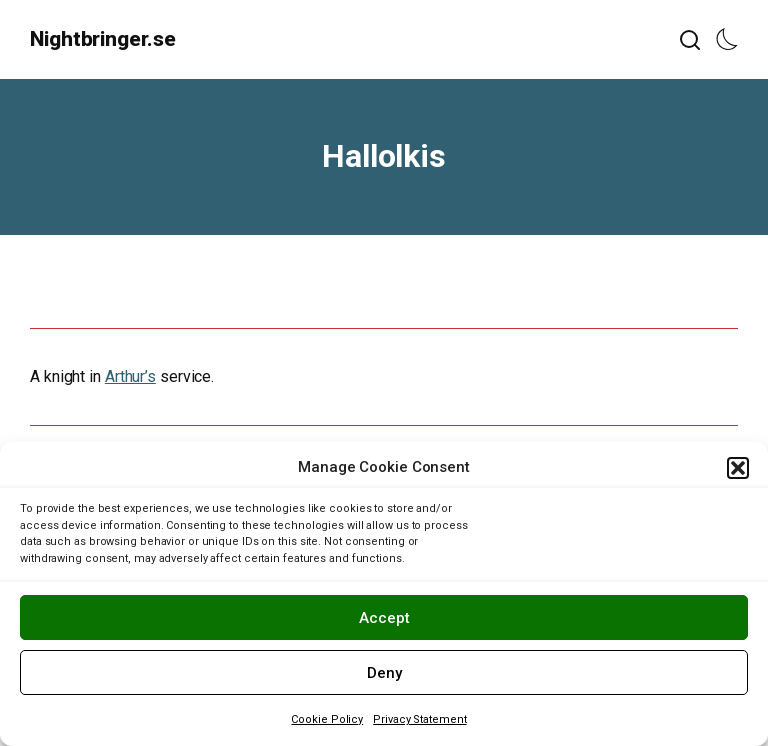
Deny (384, 673)
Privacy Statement (419, 719)
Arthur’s (130, 376)
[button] (738, 468)
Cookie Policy (327, 719)
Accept (384, 618)
